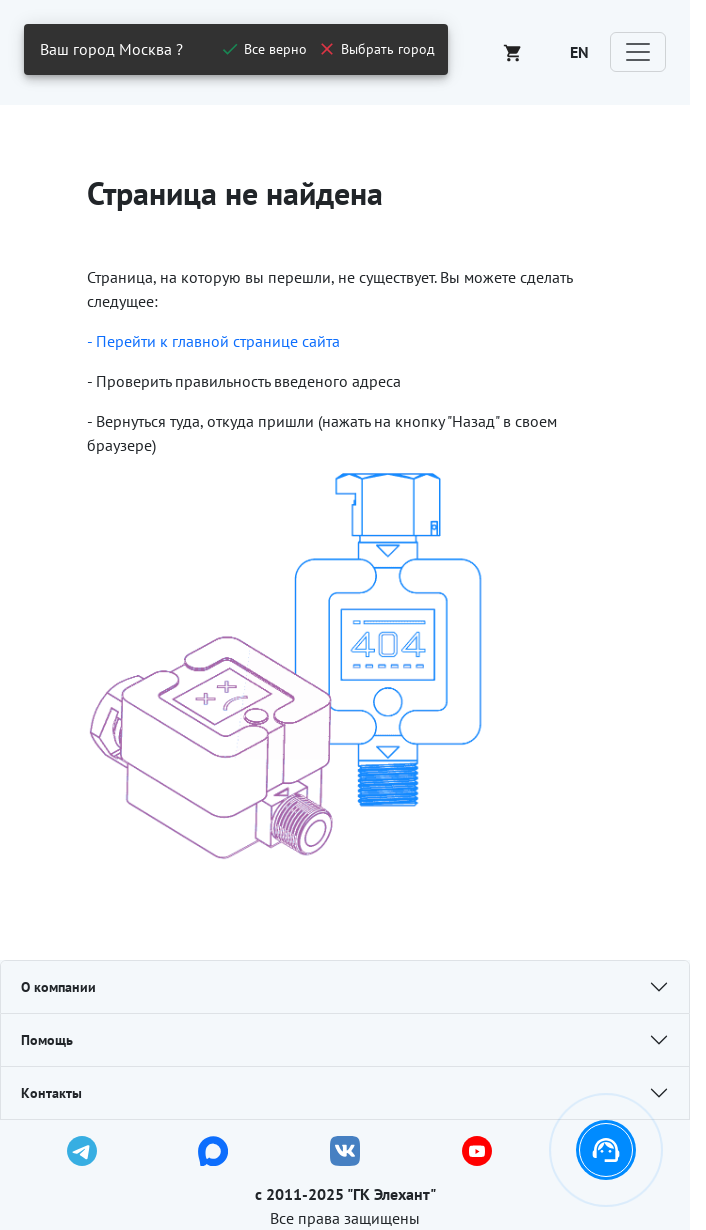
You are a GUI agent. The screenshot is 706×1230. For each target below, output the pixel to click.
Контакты (51, 1093)
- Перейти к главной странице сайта (213, 341)
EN (579, 52)
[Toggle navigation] (638, 52)
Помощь (47, 1040)
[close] (263, 49)
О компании (58, 987)
